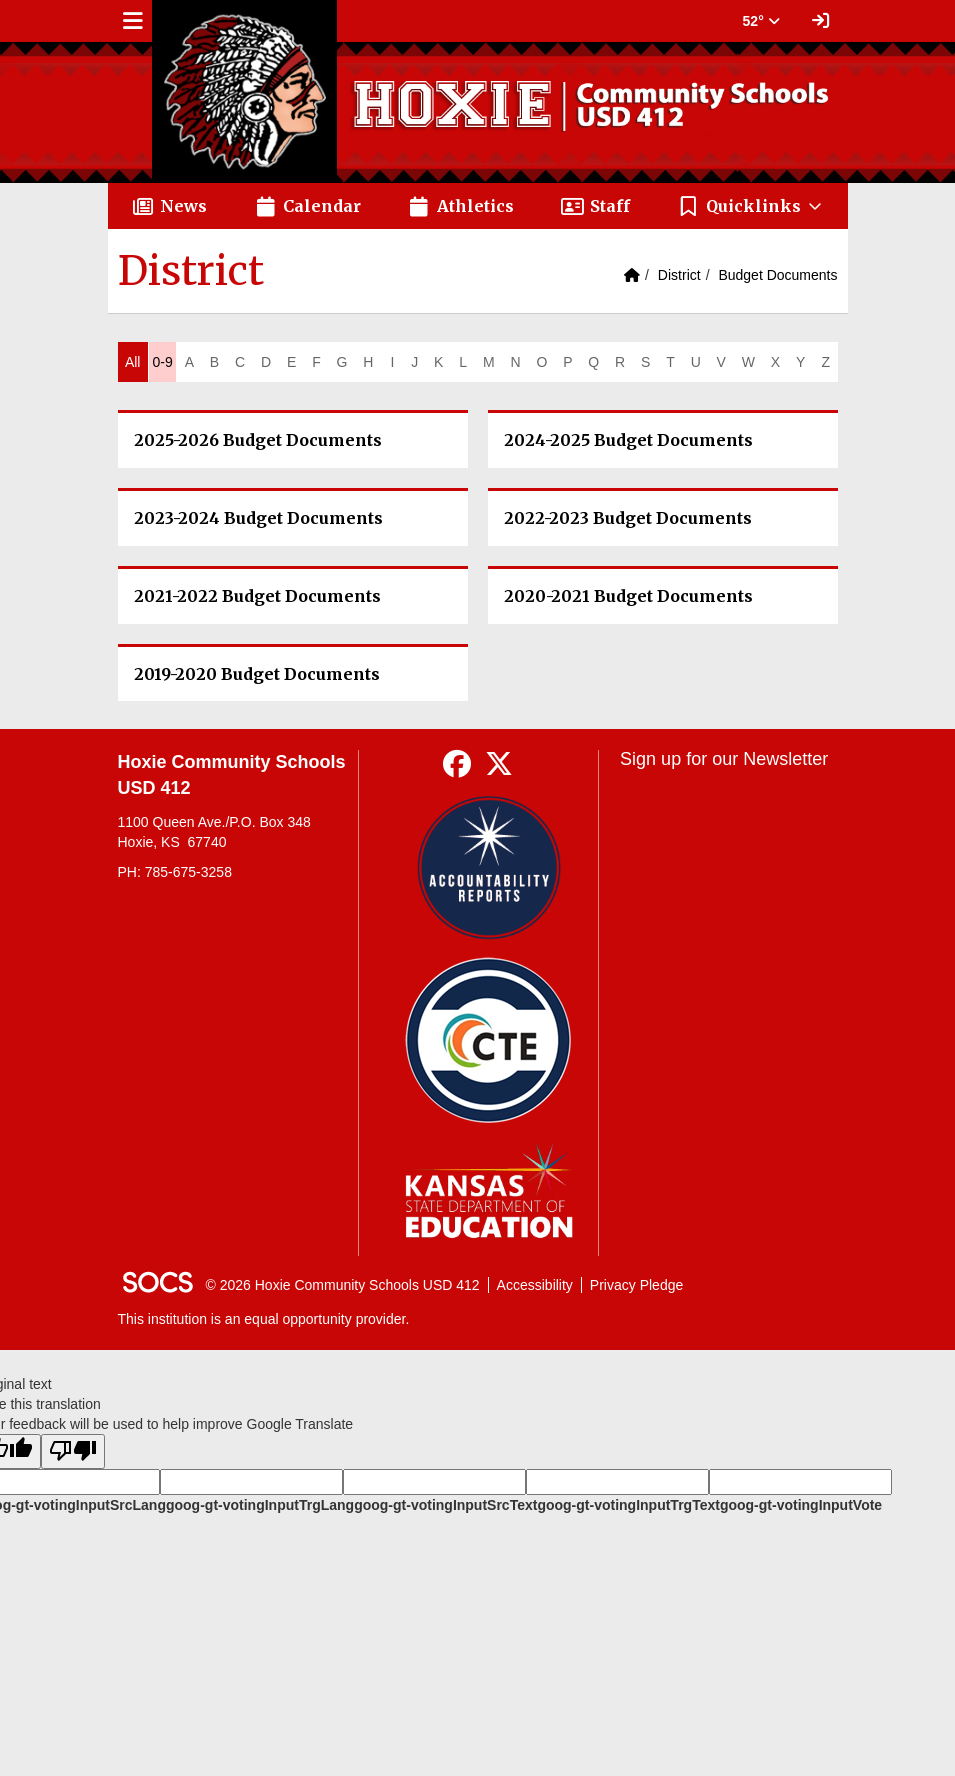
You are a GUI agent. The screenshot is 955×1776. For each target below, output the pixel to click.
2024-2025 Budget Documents (628, 440)
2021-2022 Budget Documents (257, 596)
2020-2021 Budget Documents (628, 596)
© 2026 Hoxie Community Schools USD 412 (343, 1285)
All (133, 362)
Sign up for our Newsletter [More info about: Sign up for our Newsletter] (724, 759)
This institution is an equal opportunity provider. (264, 1319)
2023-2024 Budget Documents (258, 518)
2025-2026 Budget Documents (258, 440)
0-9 (162, 362)
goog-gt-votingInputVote (801, 1505)
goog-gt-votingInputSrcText (445, 1505)
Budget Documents (777, 275)
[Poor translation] (73, 1451)
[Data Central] (488, 1040)
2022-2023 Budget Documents (628, 518)
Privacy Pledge (636, 1285)
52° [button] (761, 21)
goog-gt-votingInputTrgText (628, 1505)
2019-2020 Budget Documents (257, 674)
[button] (750, 206)
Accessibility (535, 1285)
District (679, 275)
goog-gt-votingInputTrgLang (260, 1505)
